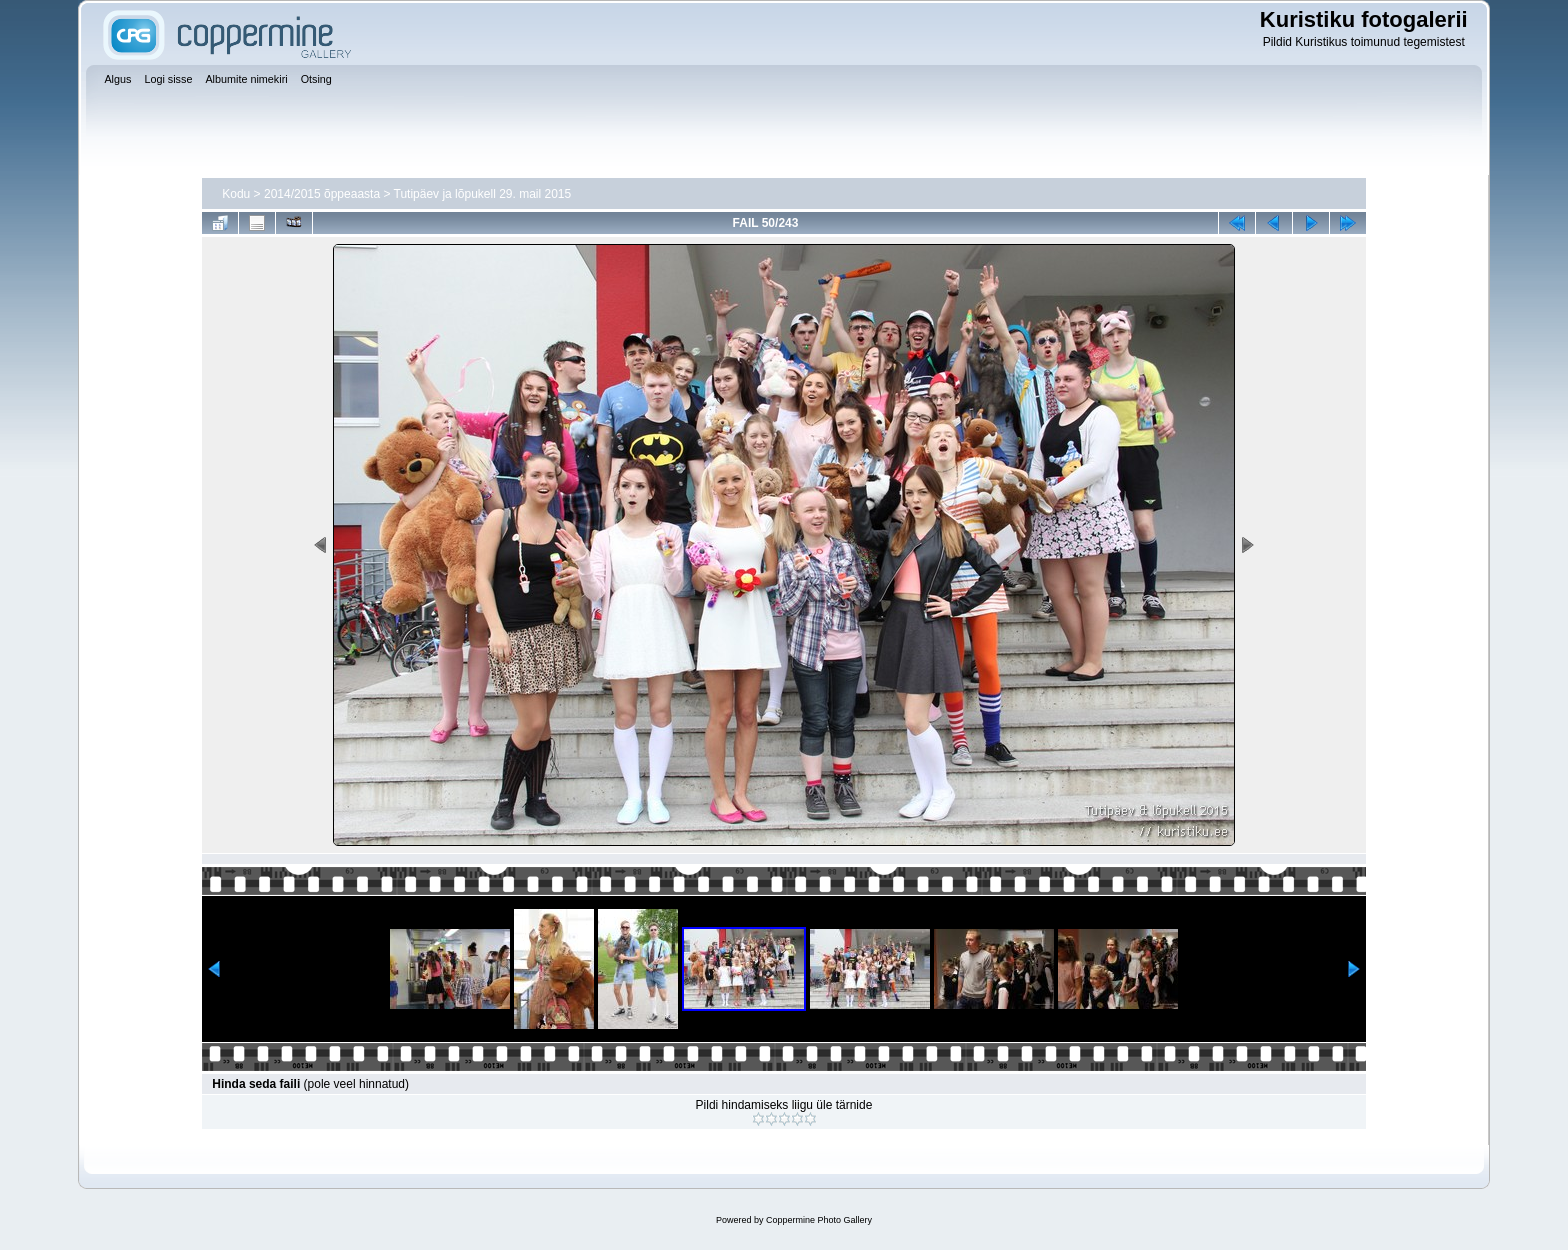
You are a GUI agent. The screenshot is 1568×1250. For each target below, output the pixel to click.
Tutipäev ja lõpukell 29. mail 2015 (483, 194)
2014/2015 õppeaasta (322, 194)
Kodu (236, 194)
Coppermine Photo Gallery (819, 1220)
